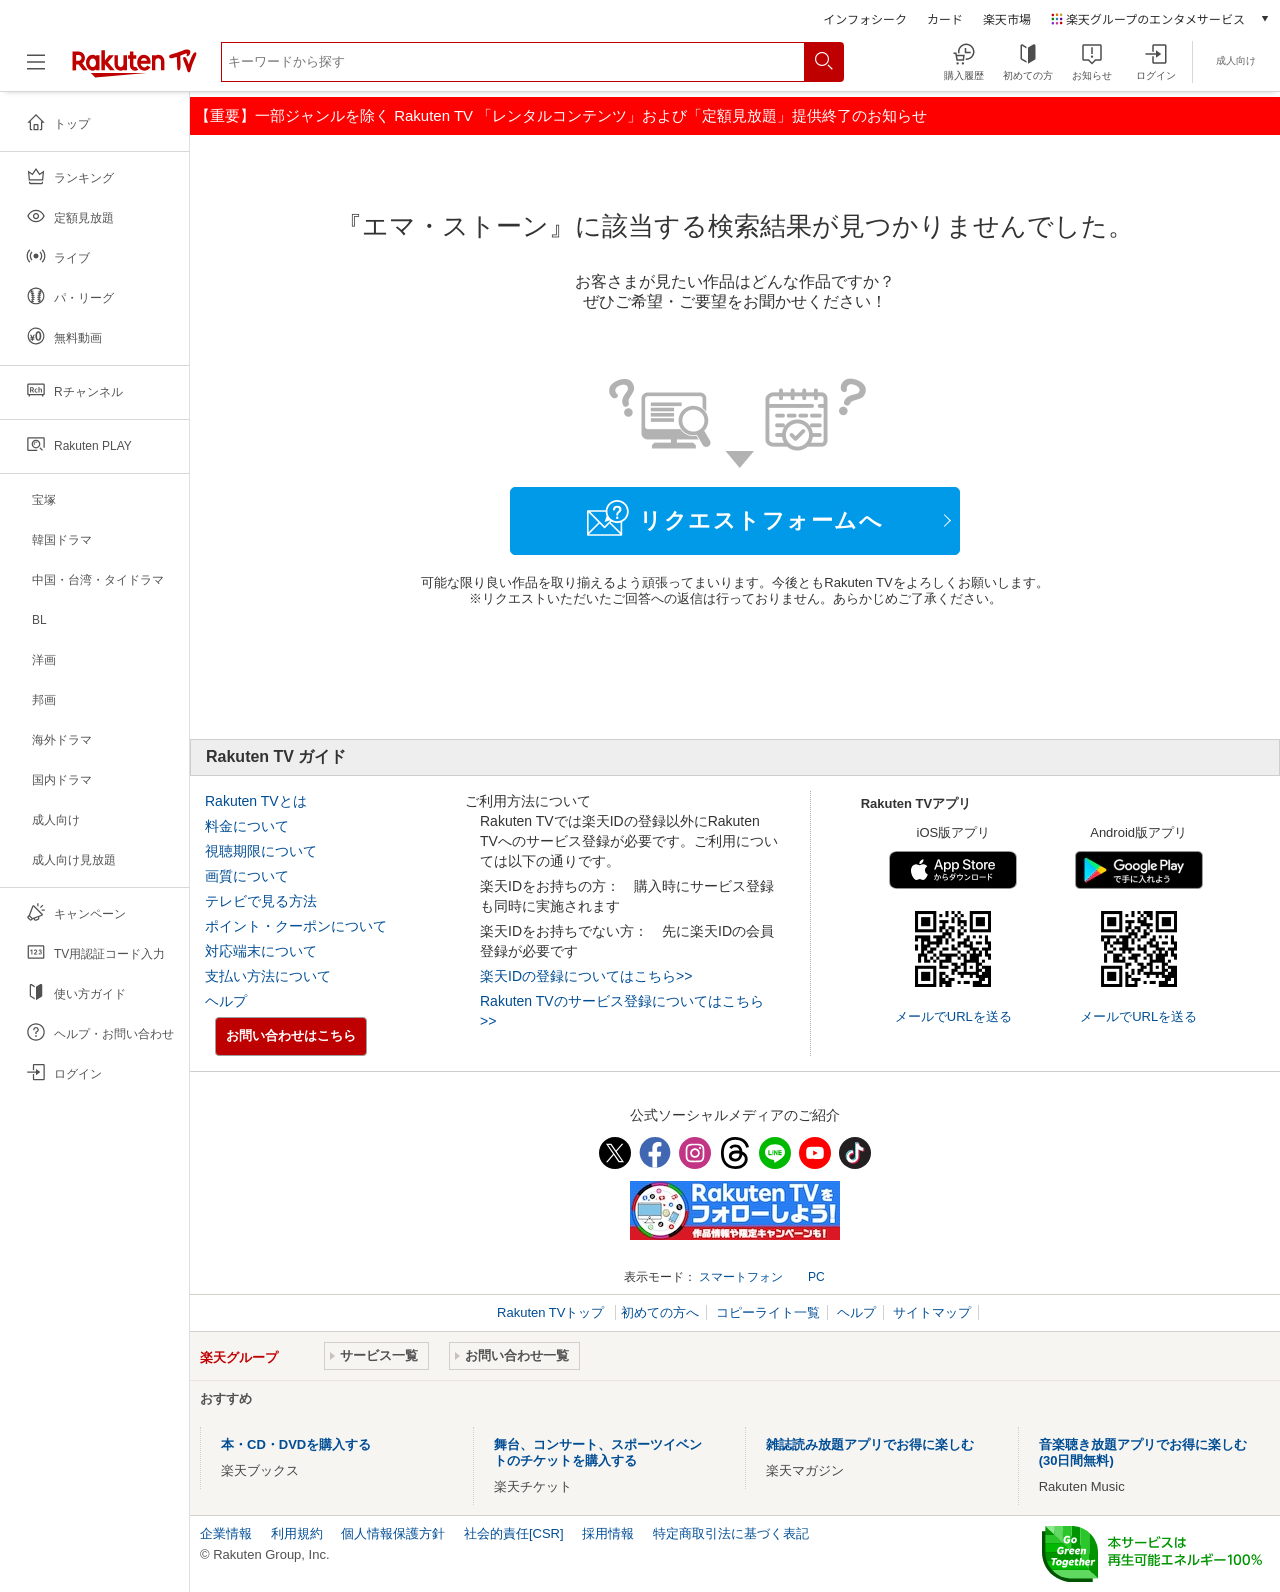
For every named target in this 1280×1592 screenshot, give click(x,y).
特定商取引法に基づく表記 (731, 1533)
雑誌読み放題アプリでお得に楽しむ (870, 1444)
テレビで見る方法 (261, 901)
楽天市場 (1007, 18)
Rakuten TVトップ (552, 1312)
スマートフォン (741, 1277)
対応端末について (261, 951)
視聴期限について (261, 851)
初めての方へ (660, 1312)
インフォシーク (865, 18)
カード (945, 18)
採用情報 (608, 1533)
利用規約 (297, 1533)
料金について (247, 826)
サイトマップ (932, 1312)
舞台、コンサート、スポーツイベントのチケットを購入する (598, 1452)
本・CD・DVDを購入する (296, 1444)
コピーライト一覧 (768, 1312)
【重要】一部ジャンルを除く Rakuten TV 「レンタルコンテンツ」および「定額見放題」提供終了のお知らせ (561, 115)
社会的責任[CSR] (514, 1533)
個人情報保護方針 (393, 1533)
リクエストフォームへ (735, 518)
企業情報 (226, 1533)
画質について (247, 876)
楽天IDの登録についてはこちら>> (586, 976)
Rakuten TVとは (256, 801)
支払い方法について (268, 976)
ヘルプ (226, 1001)
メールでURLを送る (953, 1016)
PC (816, 1277)
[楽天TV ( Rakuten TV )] (134, 69)
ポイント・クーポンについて (296, 926)
